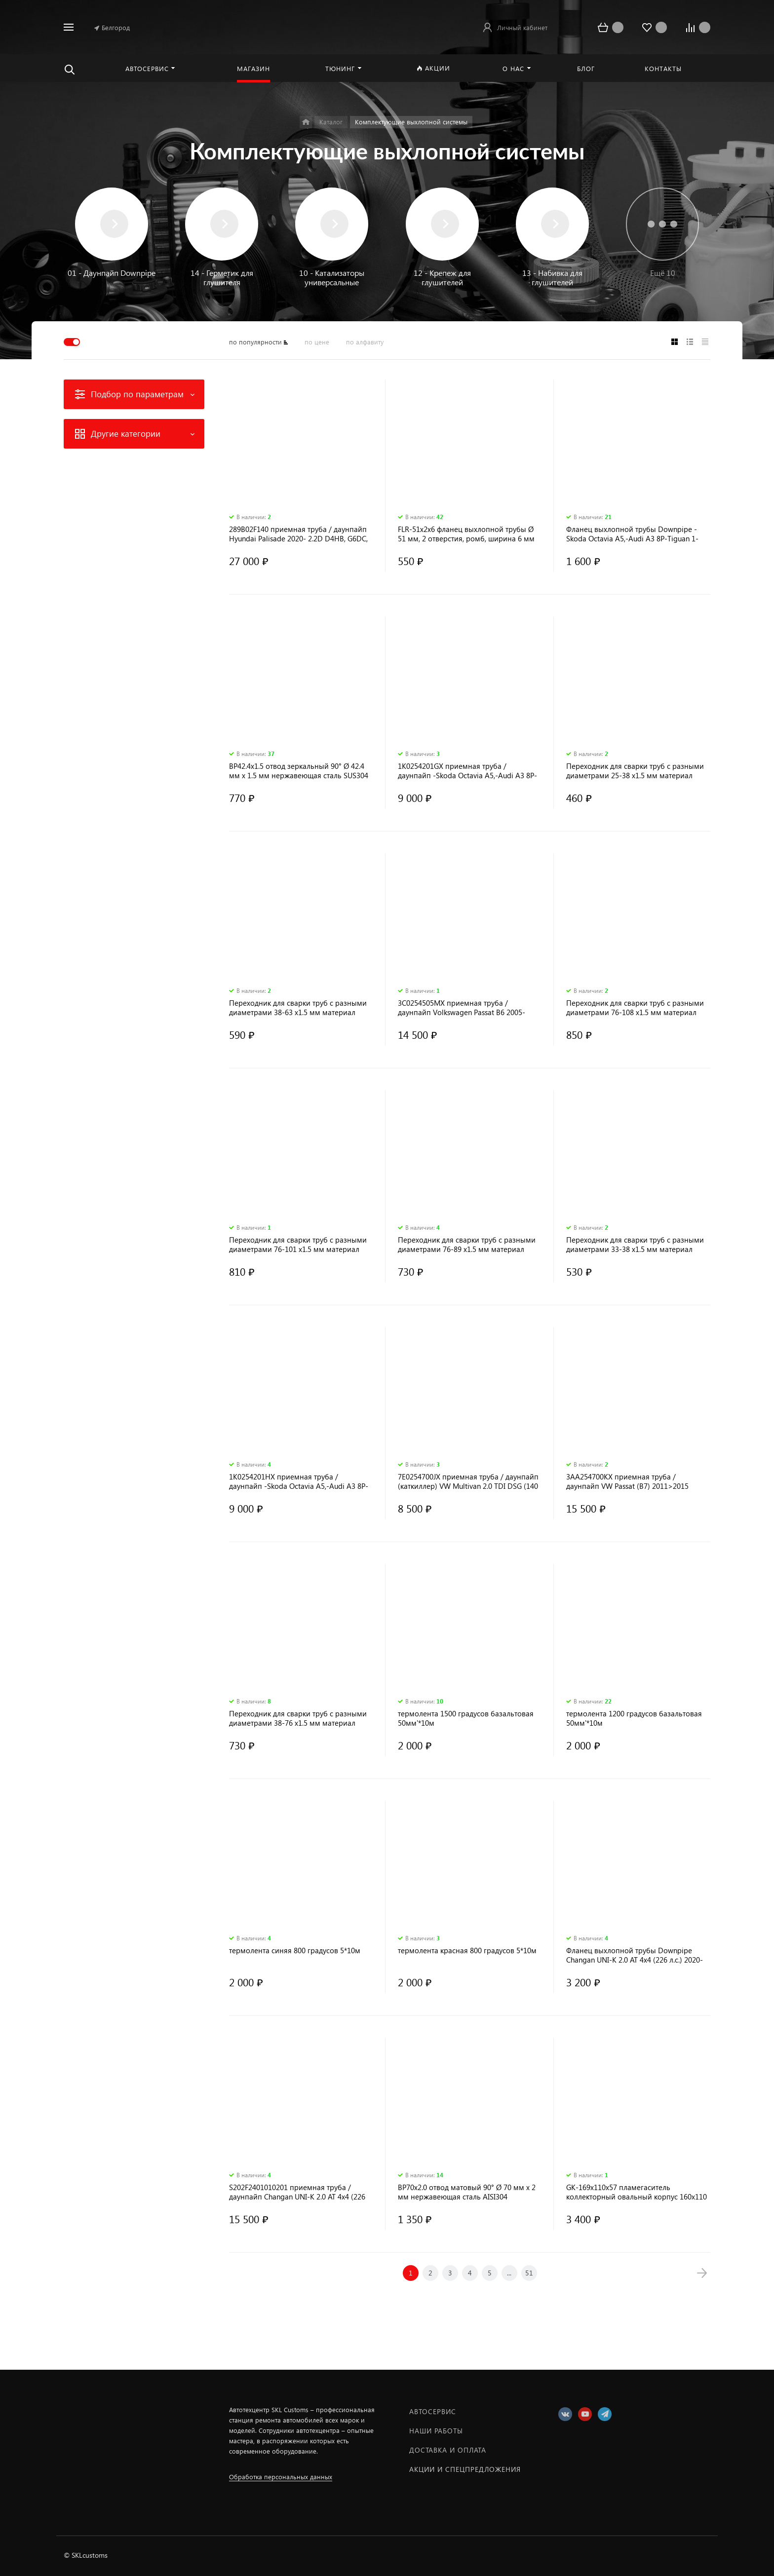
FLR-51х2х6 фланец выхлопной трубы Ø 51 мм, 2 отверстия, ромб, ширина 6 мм (466, 534)
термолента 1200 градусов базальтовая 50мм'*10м (634, 1718)
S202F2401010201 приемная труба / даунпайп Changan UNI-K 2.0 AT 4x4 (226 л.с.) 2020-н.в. (297, 2192)
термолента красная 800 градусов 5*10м (467, 1950)
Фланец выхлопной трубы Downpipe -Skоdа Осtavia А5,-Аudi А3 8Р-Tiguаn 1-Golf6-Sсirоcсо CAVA (632, 534)
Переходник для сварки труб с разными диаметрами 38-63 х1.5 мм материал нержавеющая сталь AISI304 (298, 1007)
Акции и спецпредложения (465, 2469)
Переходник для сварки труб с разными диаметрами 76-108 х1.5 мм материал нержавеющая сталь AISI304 (635, 1007)
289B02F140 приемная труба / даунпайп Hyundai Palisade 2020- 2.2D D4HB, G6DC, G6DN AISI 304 (298, 534)
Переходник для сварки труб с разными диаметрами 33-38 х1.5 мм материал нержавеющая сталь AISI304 (635, 1244)
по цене (317, 342)
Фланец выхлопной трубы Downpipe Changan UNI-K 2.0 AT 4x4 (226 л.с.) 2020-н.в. (634, 1955)
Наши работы (436, 2430)
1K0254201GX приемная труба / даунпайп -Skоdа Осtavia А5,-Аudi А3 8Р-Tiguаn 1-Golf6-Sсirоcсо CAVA (467, 770)
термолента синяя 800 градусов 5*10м (294, 1950)
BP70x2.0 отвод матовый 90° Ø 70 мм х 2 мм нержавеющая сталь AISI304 (467, 2192)
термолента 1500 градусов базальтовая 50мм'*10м (466, 1718)
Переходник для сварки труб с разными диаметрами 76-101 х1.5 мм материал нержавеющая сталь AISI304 (298, 1244)
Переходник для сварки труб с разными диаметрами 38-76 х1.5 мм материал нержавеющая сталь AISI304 (298, 1718)
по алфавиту (365, 342)
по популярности (255, 342)
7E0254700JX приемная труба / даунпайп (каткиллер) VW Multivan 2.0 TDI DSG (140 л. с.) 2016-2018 (468, 1481)
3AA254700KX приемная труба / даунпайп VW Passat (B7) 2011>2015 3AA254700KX (627, 1481)
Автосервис (432, 2411)
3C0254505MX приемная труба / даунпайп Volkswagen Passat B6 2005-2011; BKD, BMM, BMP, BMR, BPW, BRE (461, 1007)
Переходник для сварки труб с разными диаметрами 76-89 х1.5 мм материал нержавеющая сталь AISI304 (467, 1244)
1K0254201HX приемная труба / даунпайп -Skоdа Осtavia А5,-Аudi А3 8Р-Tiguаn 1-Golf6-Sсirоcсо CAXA (298, 1481)
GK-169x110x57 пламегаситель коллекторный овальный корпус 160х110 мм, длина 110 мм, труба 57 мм (636, 2192)
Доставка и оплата (447, 2450)
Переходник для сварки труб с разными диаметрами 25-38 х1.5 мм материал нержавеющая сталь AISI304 (635, 770)
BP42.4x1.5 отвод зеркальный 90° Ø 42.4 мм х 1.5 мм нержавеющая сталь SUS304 (298, 770)
